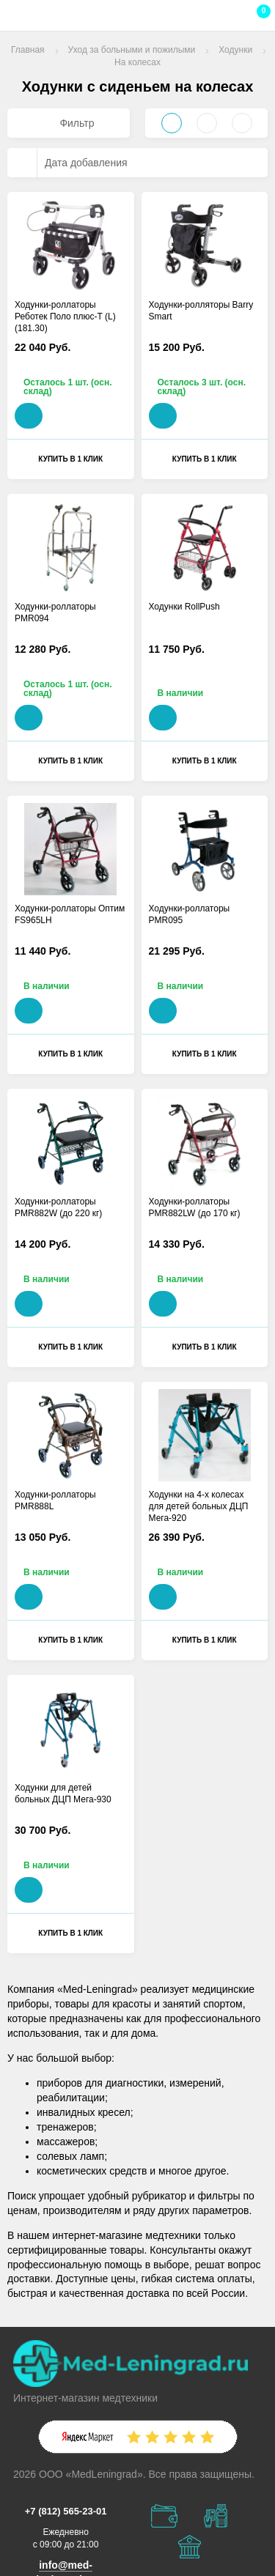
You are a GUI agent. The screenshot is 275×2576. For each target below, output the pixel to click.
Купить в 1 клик (70, 459)
